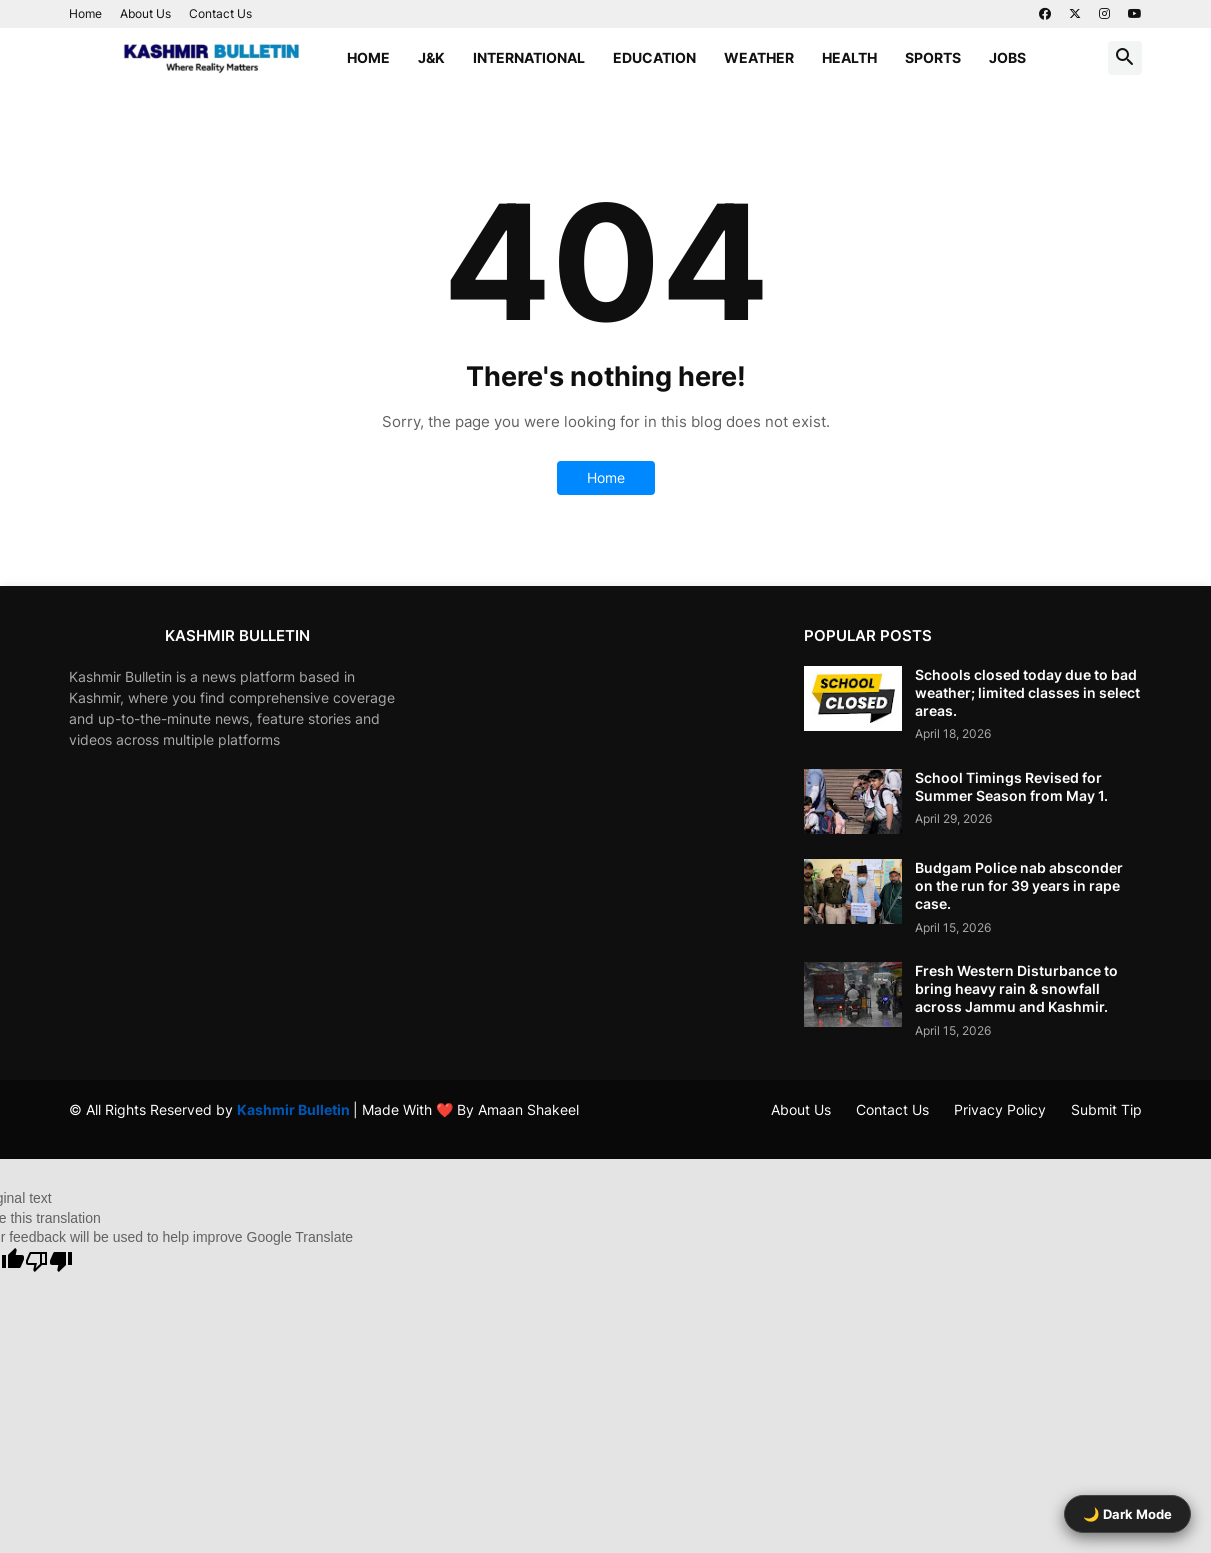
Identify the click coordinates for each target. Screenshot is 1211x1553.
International (529, 57)
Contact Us (220, 13)
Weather (759, 57)
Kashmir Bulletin (295, 1109)
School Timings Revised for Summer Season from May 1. (1011, 786)
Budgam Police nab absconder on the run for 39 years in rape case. (1019, 885)
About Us (145, 13)
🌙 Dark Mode (1127, 1514)
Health (849, 57)
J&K (431, 57)
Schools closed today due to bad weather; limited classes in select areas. (1027, 692)
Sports (933, 57)
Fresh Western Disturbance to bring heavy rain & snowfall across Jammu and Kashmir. (1016, 988)
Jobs (1007, 57)
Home (85, 13)
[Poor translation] (49, 1261)
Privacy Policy (1000, 1109)
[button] (1125, 58)
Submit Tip (1106, 1109)
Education (654, 57)
